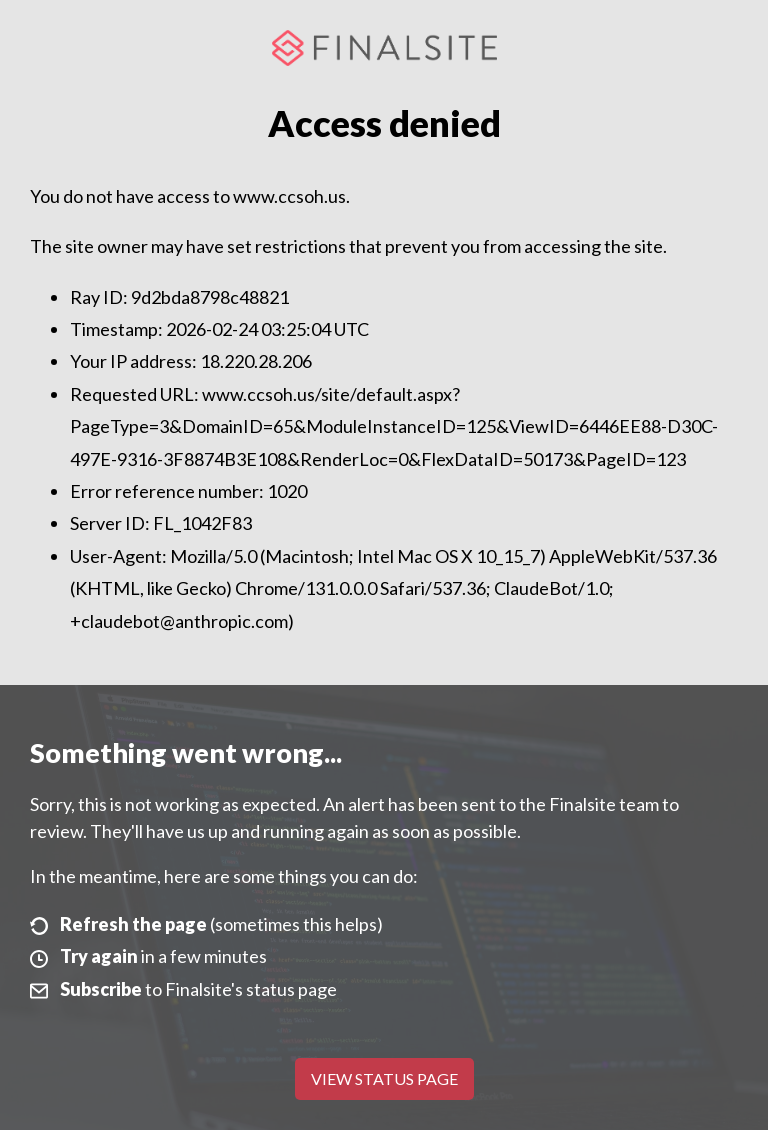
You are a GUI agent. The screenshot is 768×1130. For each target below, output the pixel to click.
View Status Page (384, 1078)
